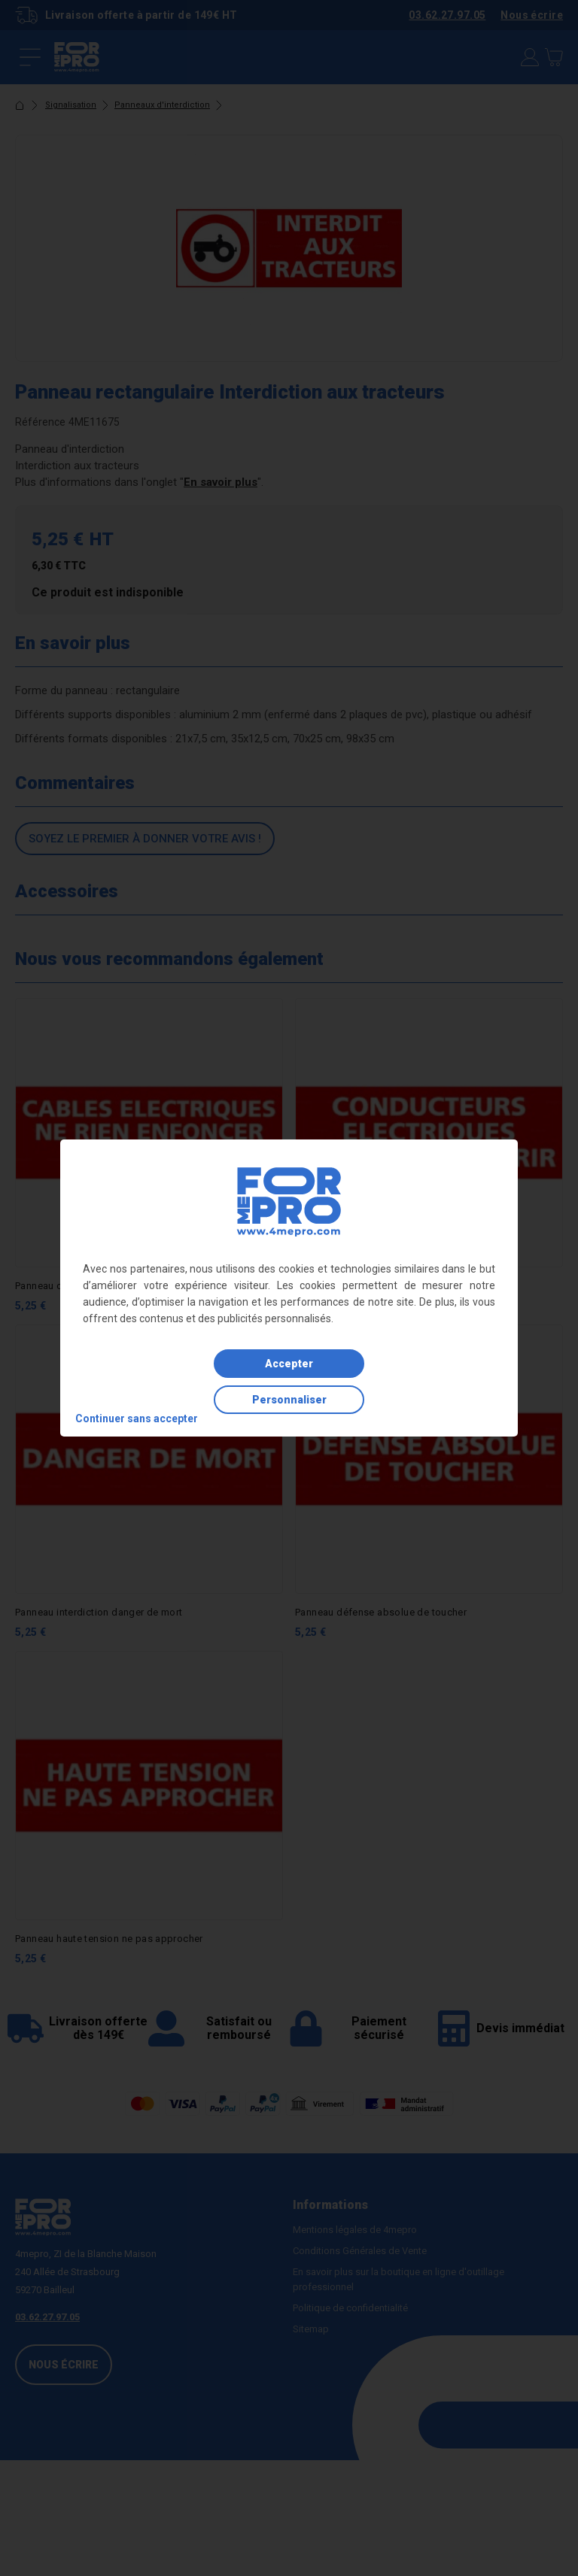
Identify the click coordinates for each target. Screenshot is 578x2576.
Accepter (289, 1364)
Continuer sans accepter (136, 1418)
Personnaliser (289, 1400)
